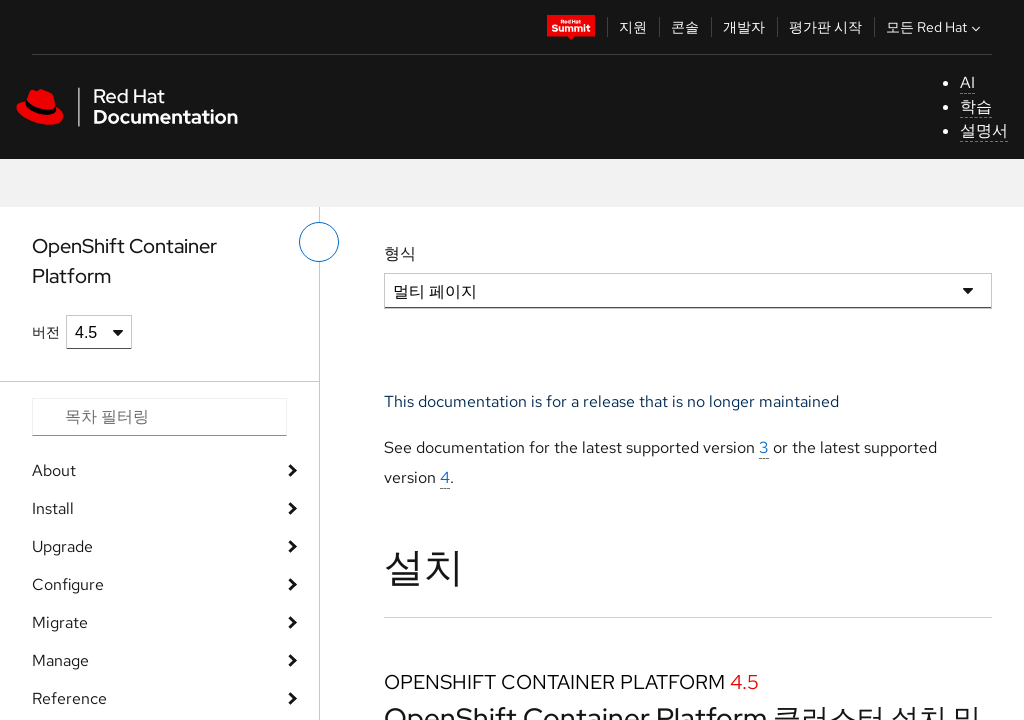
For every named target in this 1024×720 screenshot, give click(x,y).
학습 (976, 106)
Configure (68, 584)
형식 (400, 253)
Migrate (60, 622)
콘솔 (685, 27)
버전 (46, 332)
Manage (60, 660)
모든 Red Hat (935, 27)
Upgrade (62, 546)
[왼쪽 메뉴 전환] (319, 242)
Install (53, 508)
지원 (633, 27)
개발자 (744, 27)
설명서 (984, 130)
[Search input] (159, 417)
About (54, 470)
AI (967, 82)
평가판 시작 (825, 27)
